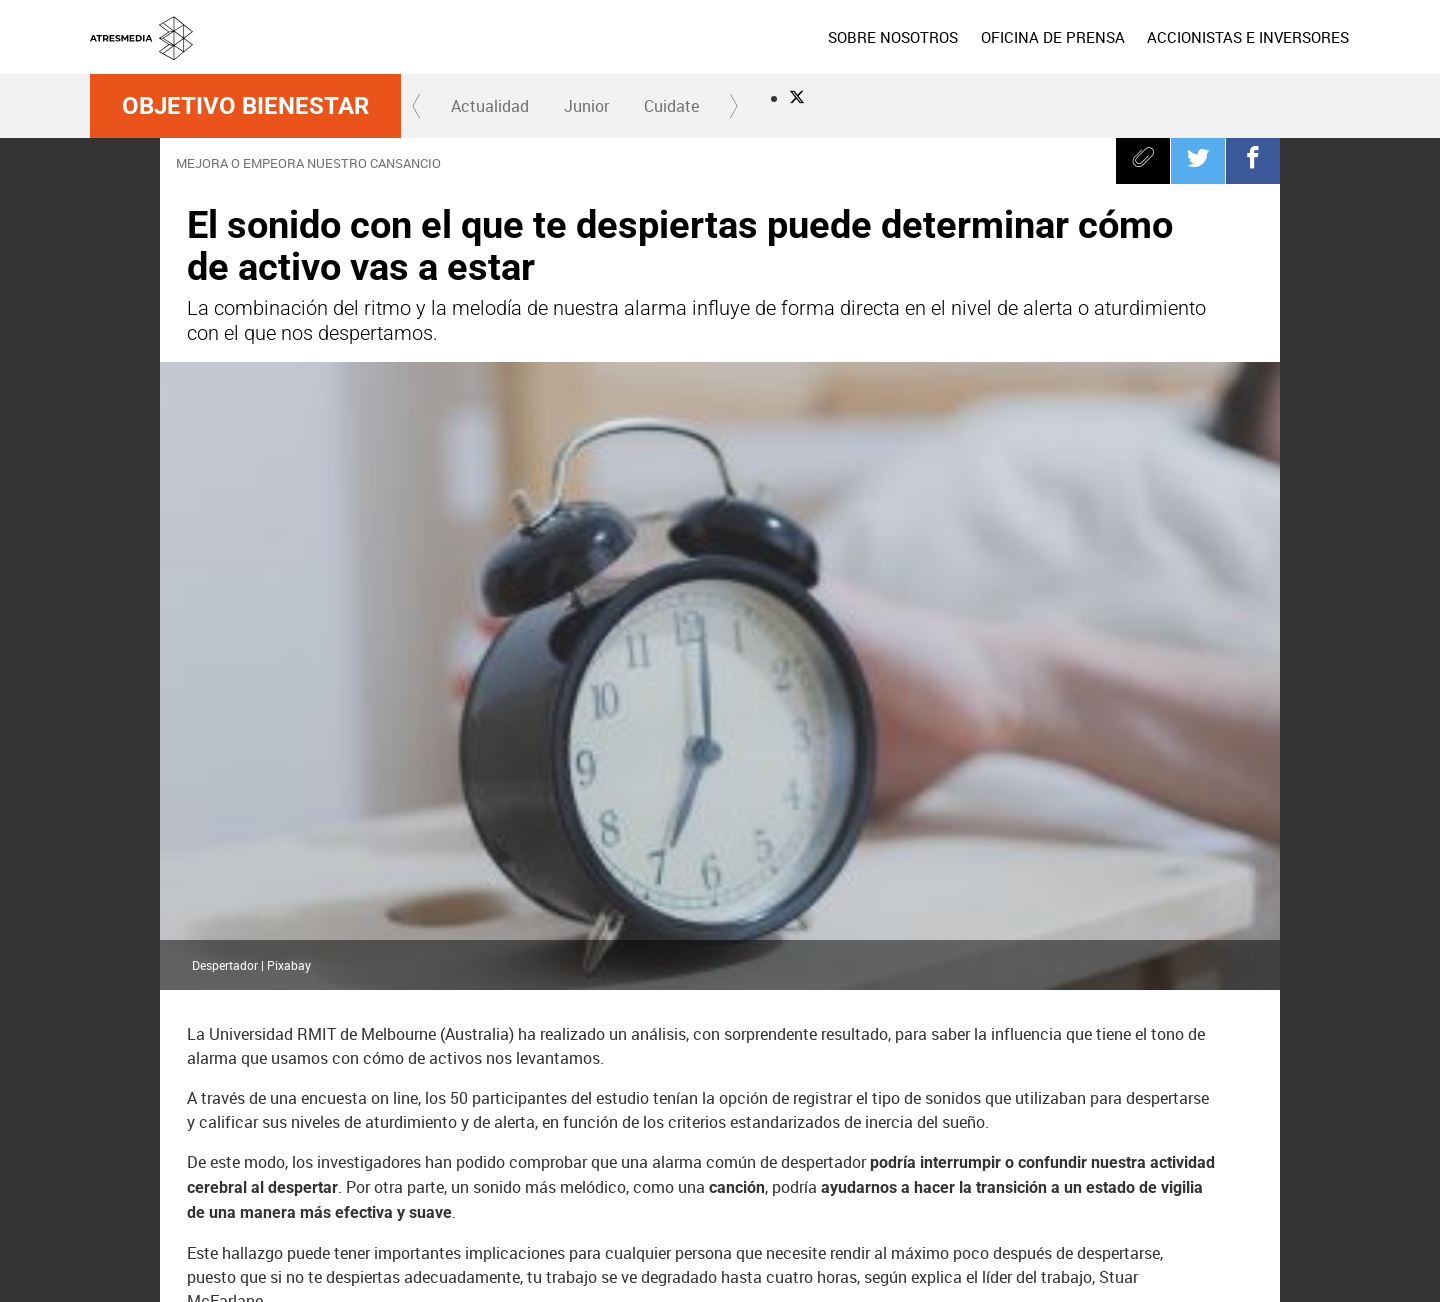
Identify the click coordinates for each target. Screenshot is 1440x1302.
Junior (586, 106)
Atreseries (937, 1165)
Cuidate (671, 106)
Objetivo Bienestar (245, 106)
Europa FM (1076, 1165)
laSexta (659, 1165)
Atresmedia (160, 1164)
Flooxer (1315, 1165)
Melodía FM (1146, 1165)
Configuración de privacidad (856, 1275)
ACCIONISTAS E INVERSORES (1248, 37)
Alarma (448, 1059)
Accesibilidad (977, 1275)
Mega (868, 1165)
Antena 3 (589, 1165)
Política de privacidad (905, 1251)
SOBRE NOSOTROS (893, 37)
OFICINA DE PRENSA (1052, 37)
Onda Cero (1007, 1165)
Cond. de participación (1142, 1251)
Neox (728, 1165)
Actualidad (490, 106)
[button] (417, 106)
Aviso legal (809, 1251)
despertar (234, 1059)
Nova (798, 1165)
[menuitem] (893, 37)
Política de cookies (1022, 1251)
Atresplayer (1231, 1165)
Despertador (344, 1059)
